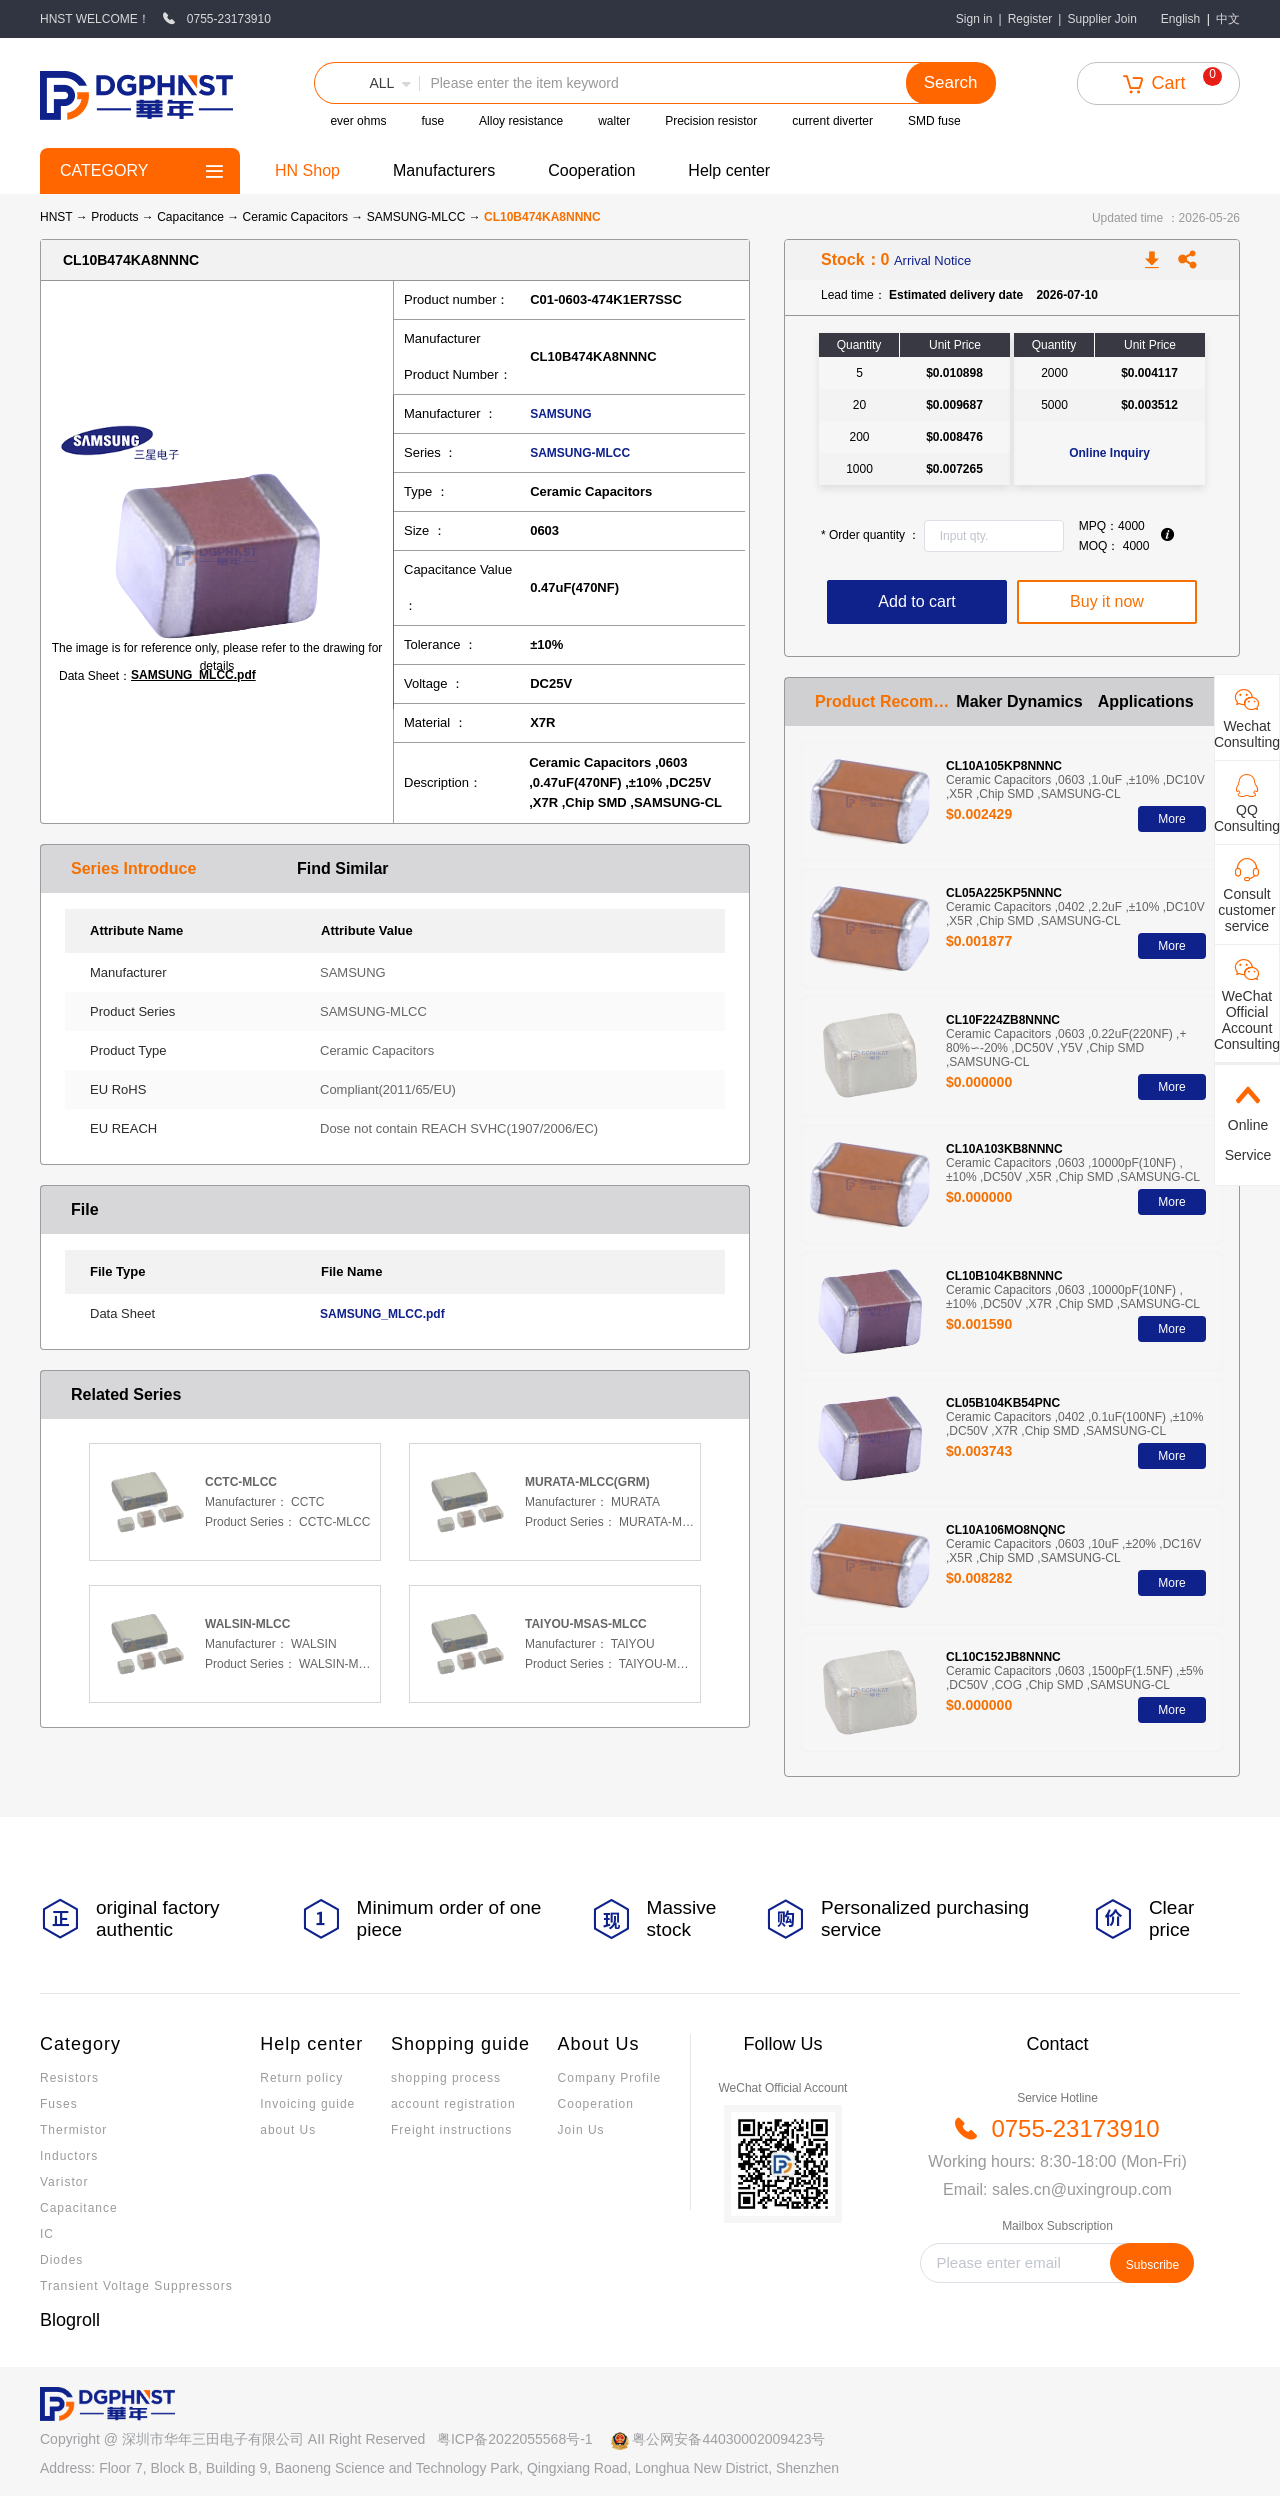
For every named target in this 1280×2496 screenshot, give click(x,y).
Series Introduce (133, 868)
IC (47, 2234)
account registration (453, 2104)
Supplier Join (1101, 19)
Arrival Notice (932, 260)
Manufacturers (444, 170)
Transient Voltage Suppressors (136, 2286)
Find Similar (343, 868)
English (1180, 19)
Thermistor (73, 2130)
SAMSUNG (560, 414)
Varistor (64, 2182)
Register (1030, 19)
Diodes (61, 2260)
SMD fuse (934, 121)
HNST (56, 217)
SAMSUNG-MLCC (418, 217)
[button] (367, 83)
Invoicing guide (307, 2104)
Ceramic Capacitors (297, 217)
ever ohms (358, 121)
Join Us (581, 2130)
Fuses (59, 2104)
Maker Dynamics (1019, 701)
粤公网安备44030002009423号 (728, 2439)
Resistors (69, 2078)
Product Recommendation (885, 701)
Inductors (69, 2156)
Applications (1146, 701)
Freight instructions (451, 2130)
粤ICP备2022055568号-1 (515, 2439)
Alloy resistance (521, 121)
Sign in (974, 19)
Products (114, 217)
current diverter (832, 121)
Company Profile (610, 2078)
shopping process (446, 2078)
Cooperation (591, 170)
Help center (729, 170)
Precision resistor (711, 121)
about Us (288, 2130)
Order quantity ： (870, 535)
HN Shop (307, 170)
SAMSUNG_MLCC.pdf (193, 675)
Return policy (301, 2078)
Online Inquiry (1109, 453)
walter (614, 121)
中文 (1228, 19)
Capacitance (192, 217)
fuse (432, 121)
